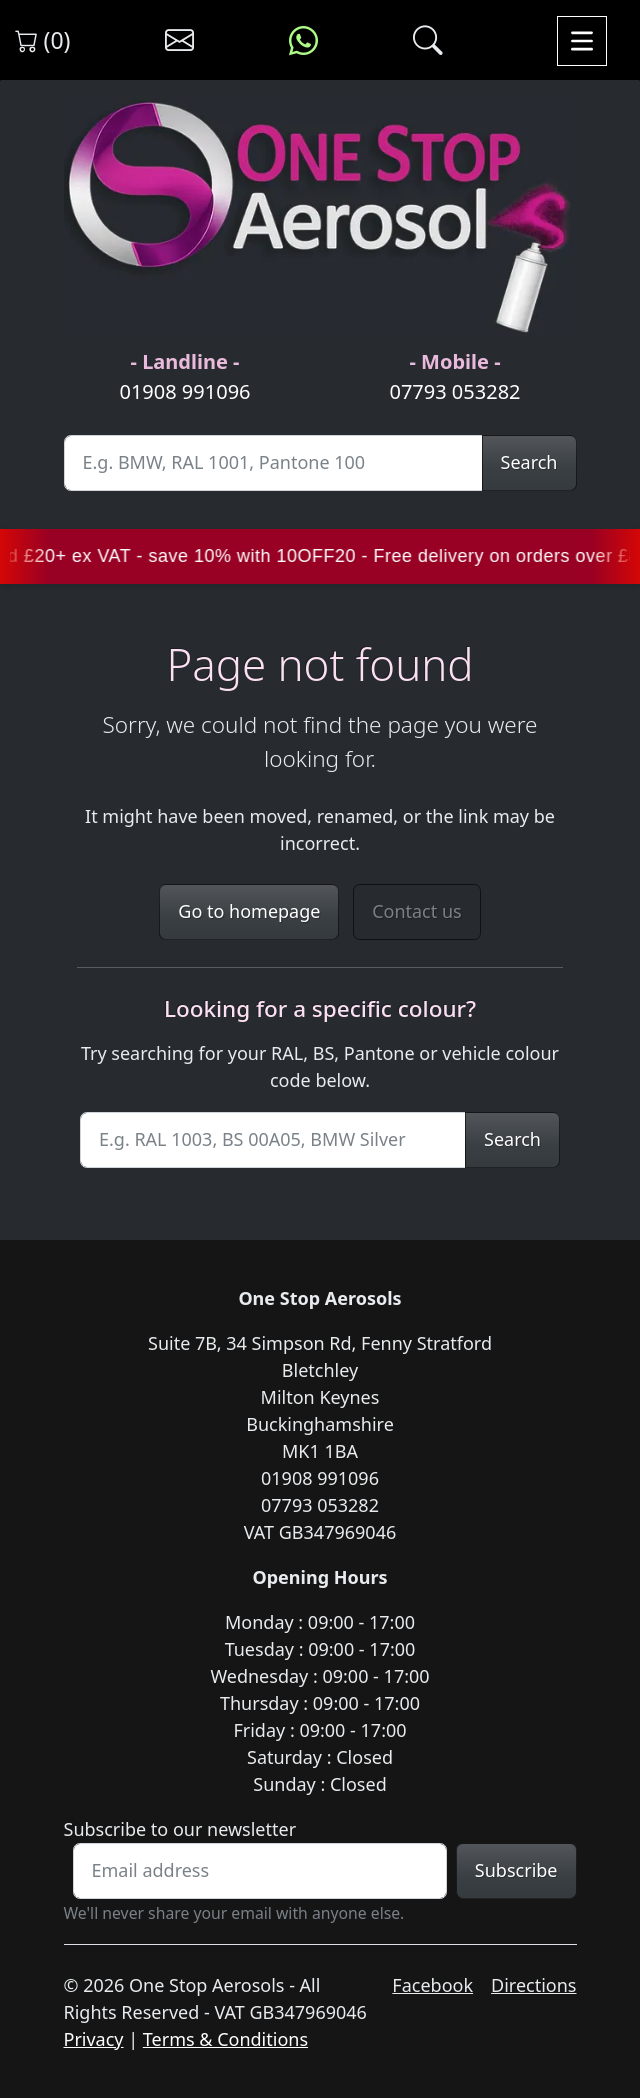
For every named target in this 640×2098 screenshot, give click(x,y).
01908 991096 (184, 391)
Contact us (417, 911)
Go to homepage (249, 911)
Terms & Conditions (225, 2039)
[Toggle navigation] (582, 40)
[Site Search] (273, 463)
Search (529, 462)
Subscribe (516, 1870)
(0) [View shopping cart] (43, 40)
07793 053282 (454, 391)
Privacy (94, 2039)
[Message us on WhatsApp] (303, 41)
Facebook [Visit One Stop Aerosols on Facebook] (432, 1985)
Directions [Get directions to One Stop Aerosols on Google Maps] (533, 1985)
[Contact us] (179, 41)
